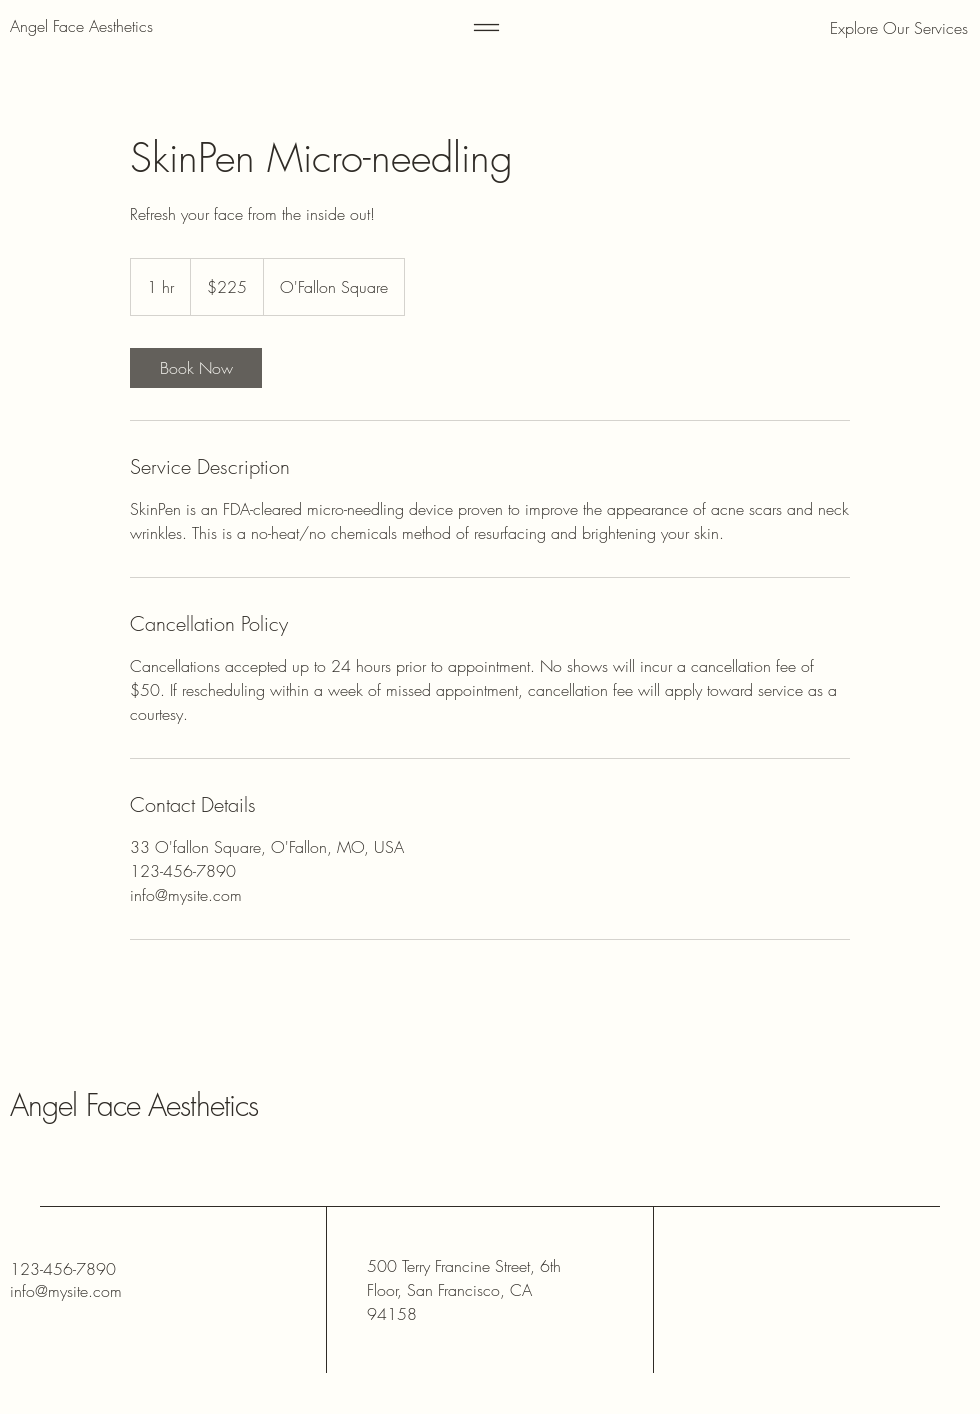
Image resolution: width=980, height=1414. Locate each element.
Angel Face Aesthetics (134, 1105)
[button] (865, 27)
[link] (196, 368)
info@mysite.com (66, 1291)
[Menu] (486, 27)
